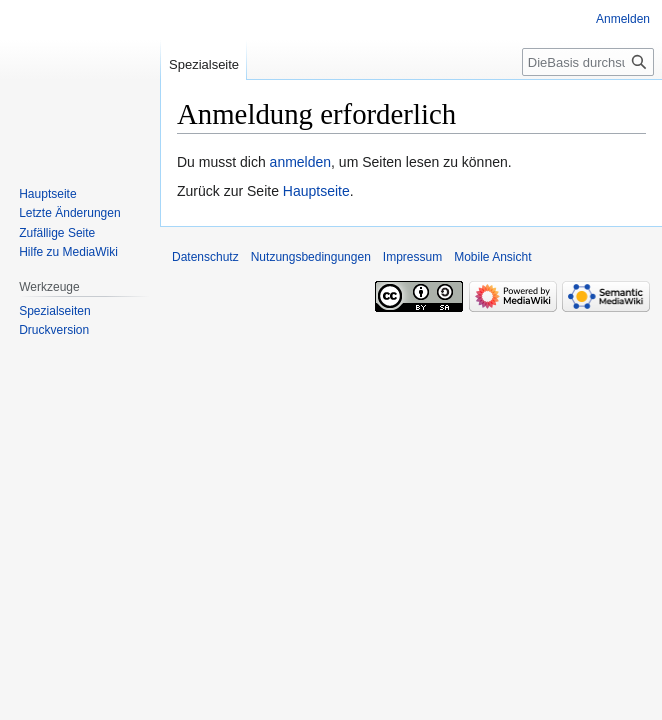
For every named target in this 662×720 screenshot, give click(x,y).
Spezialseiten (54, 311)
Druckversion (54, 330)
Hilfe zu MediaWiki (68, 252)
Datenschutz (205, 257)
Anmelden (623, 19)
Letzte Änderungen (69, 213)
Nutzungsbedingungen (311, 257)
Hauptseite (316, 191)
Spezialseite (204, 64)
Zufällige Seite (57, 233)
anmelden (301, 162)
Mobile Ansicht (492, 257)
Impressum (412, 257)
